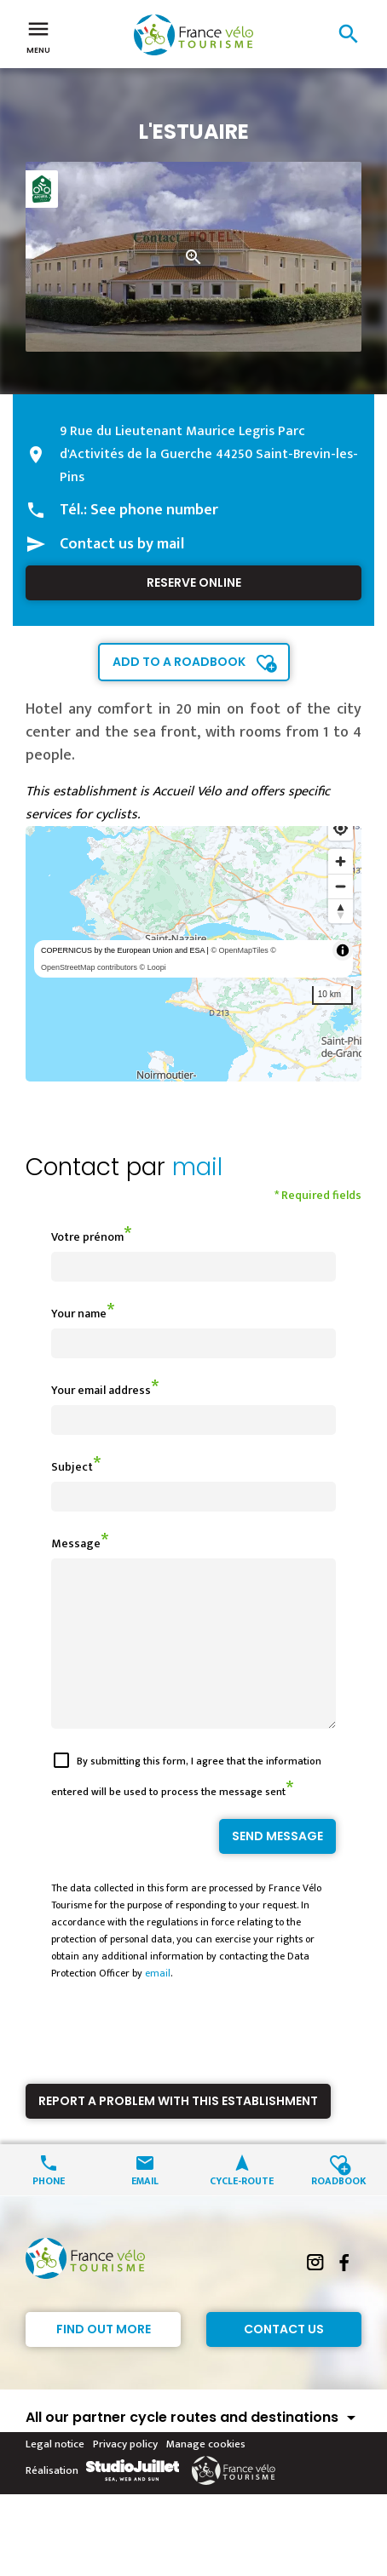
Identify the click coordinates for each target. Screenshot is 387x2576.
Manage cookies (205, 2474)
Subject (72, 1467)
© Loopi (153, 967)
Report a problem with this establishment (178, 2131)
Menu (38, 35)
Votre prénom (87, 1237)
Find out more (103, 2359)
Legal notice (55, 2474)
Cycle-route (242, 2210)
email (157, 2003)
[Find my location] (340, 828)
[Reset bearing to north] (340, 910)
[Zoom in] (340, 861)
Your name (79, 1313)
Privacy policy (125, 2474)
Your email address (101, 1390)
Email (145, 2210)
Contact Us (284, 2359)
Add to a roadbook (179, 661)
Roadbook (339, 2210)
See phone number (154, 510)
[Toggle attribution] (342, 950)
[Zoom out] (340, 886)
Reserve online (194, 582)
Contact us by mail (122, 544)
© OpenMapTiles (239, 950)
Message (76, 1543)
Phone (48, 2210)
